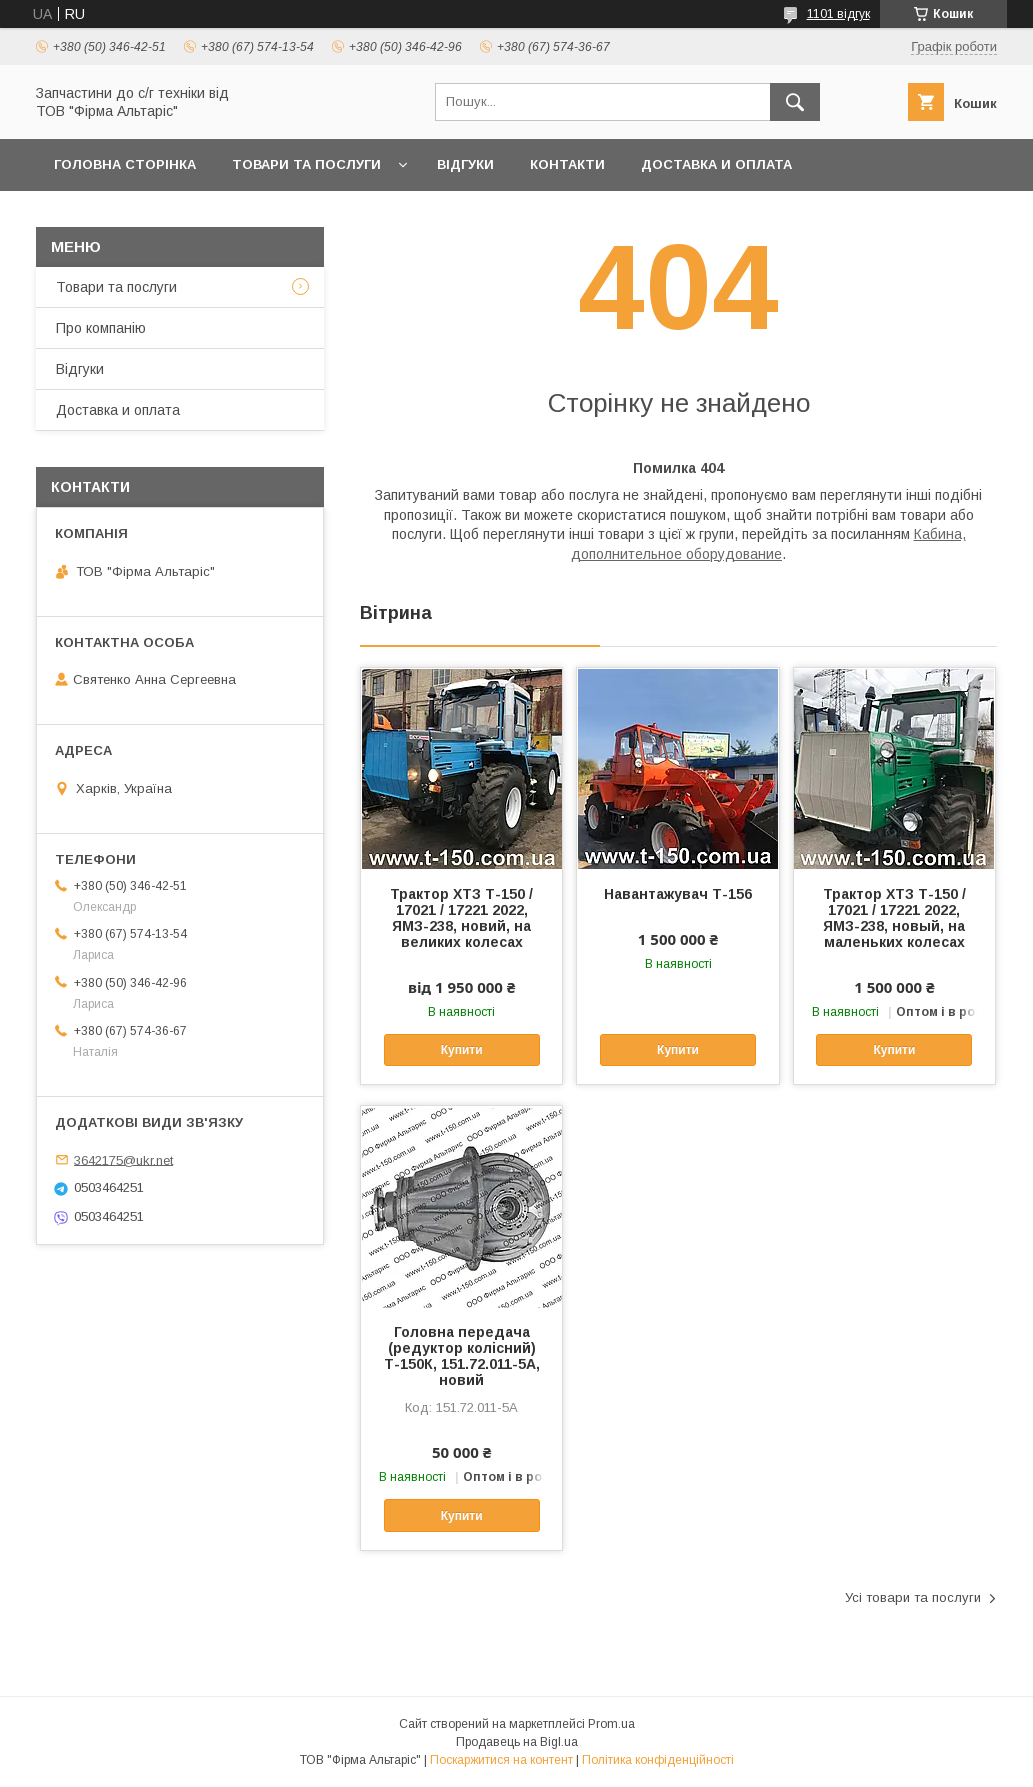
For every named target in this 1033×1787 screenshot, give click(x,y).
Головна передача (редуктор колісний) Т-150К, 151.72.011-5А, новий (462, 1356)
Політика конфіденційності (658, 1760)
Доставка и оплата (716, 164)
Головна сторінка (125, 164)
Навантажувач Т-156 (678, 894)
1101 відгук (838, 14)
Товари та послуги (306, 164)
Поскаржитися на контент (501, 1760)
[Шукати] (795, 102)
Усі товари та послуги (913, 1597)
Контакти (567, 164)
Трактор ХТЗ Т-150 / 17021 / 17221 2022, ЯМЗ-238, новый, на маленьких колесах (894, 918)
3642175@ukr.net (123, 1159)
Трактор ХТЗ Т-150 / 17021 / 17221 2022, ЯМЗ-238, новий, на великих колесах (461, 918)
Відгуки (465, 164)
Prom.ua (611, 1724)
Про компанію (101, 328)
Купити (462, 1050)
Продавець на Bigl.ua (517, 1742)
